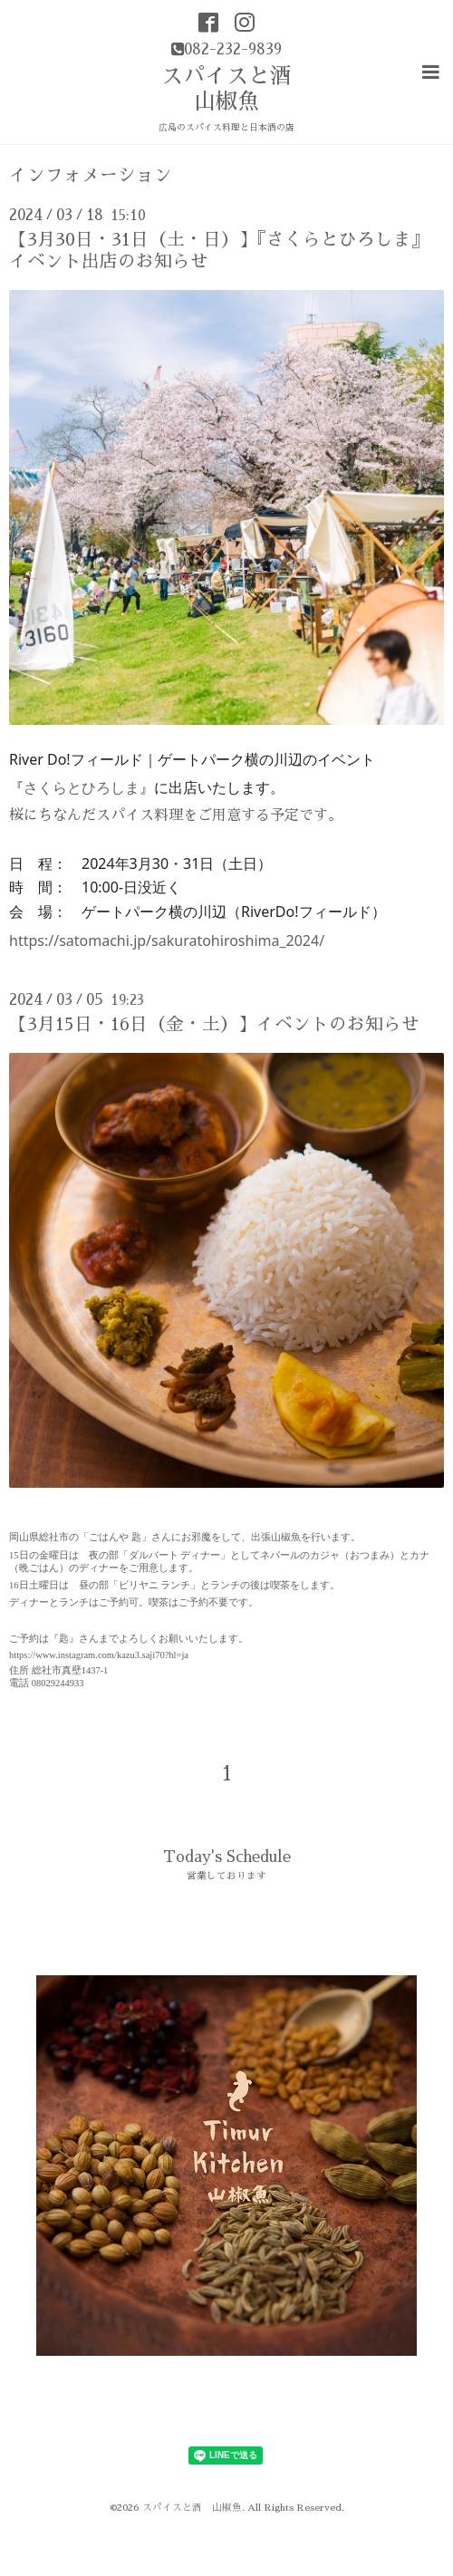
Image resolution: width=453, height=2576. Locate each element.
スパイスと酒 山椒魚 (192, 2508)
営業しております (226, 1876)
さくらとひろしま (82, 787)
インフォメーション (90, 175)
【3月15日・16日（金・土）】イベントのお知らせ (214, 1024)
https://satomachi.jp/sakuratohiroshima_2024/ (166, 940)
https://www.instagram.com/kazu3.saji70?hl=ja (98, 1655)
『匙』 (64, 1639)
